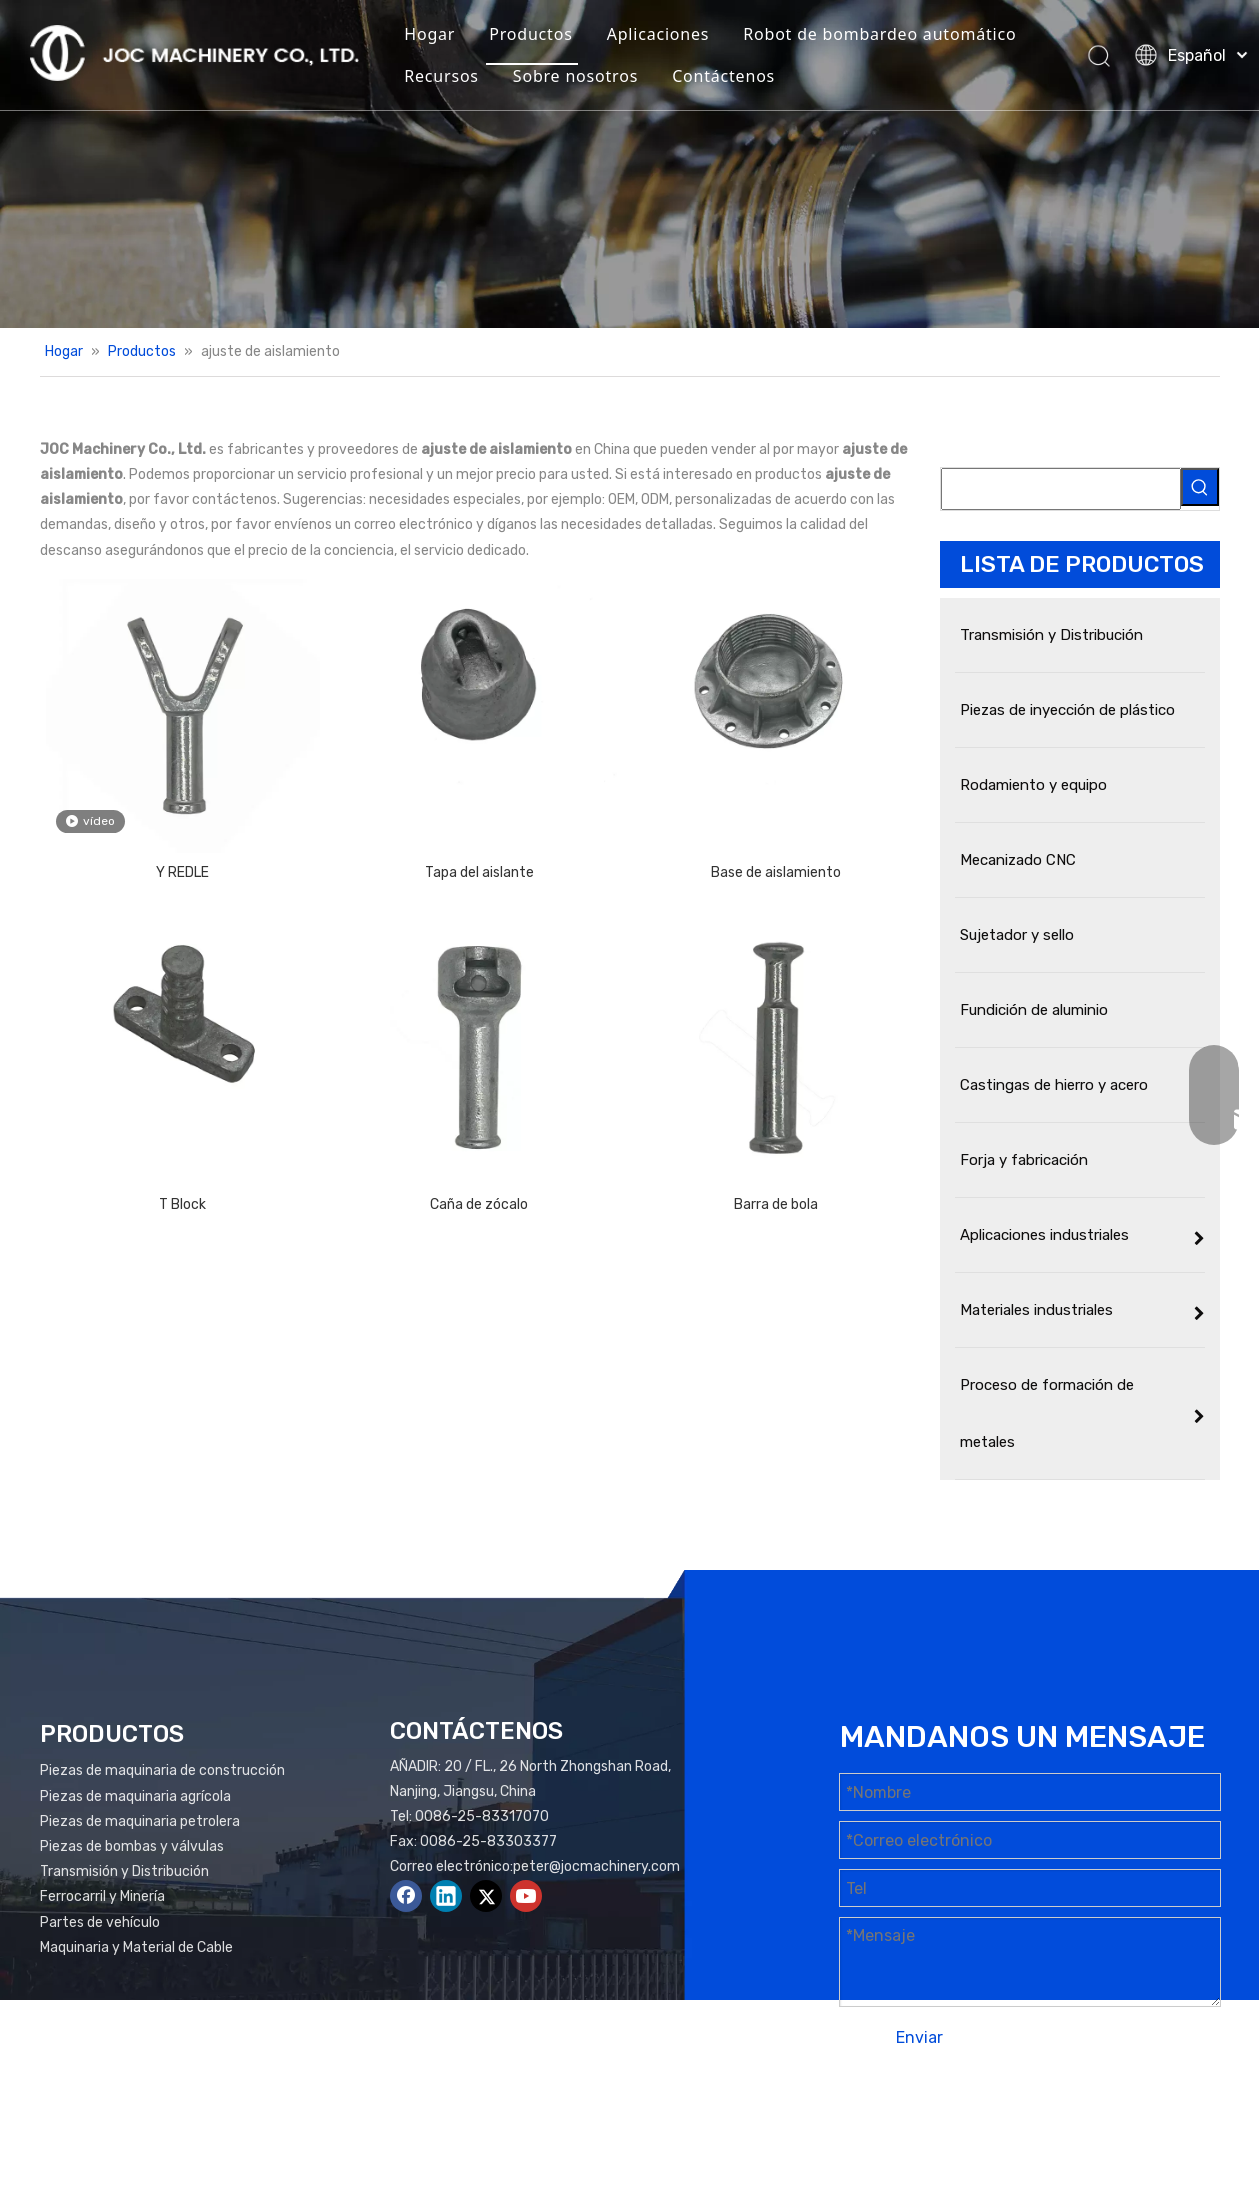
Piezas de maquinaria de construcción (162, 1770)
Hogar (429, 34)
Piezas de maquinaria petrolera (140, 1821)
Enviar (919, 2037)
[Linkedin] (446, 1896)
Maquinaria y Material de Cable (136, 1947)
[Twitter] (486, 1896)
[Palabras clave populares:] (1200, 487)
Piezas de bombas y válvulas (132, 1846)
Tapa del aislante (479, 872)
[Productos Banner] (629, 164)
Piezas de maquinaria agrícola (135, 1796)
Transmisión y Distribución (124, 1871)
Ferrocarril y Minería (102, 1896)
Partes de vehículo (100, 1922)
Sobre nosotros (575, 76)
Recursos (441, 76)
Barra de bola (776, 1204)
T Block (182, 1204)
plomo (1188, 2117)
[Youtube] (526, 1896)
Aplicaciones (658, 34)
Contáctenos (723, 76)
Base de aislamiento (776, 872)
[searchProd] (1061, 489)
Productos (530, 34)
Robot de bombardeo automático (879, 34)
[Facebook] (406, 1896)
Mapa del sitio (1024, 2117)
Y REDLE (182, 872)
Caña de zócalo (479, 1204)
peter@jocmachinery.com (596, 1866)
